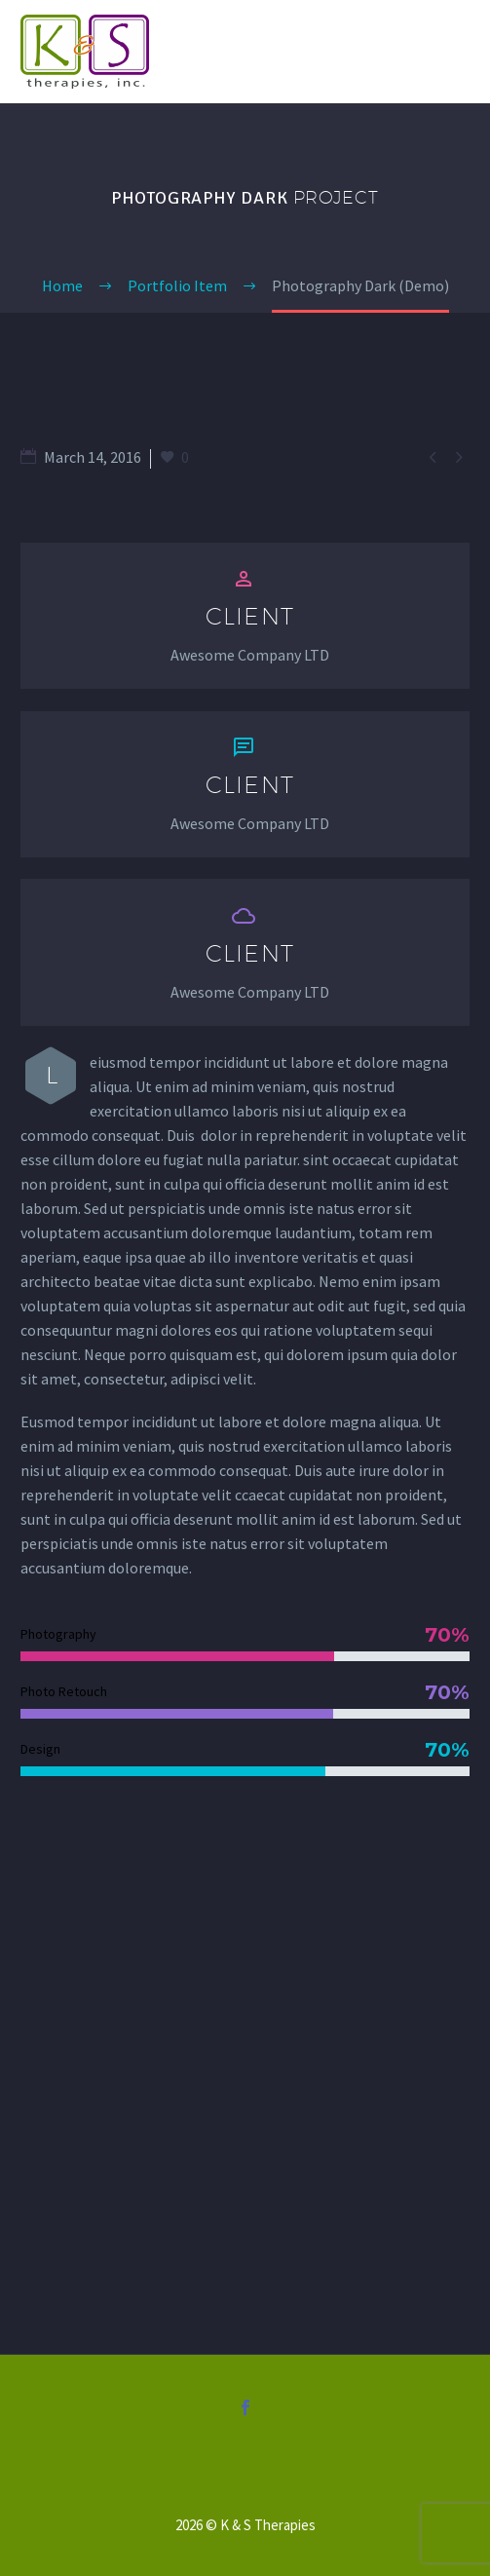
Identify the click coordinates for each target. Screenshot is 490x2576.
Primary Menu (452, 51)
